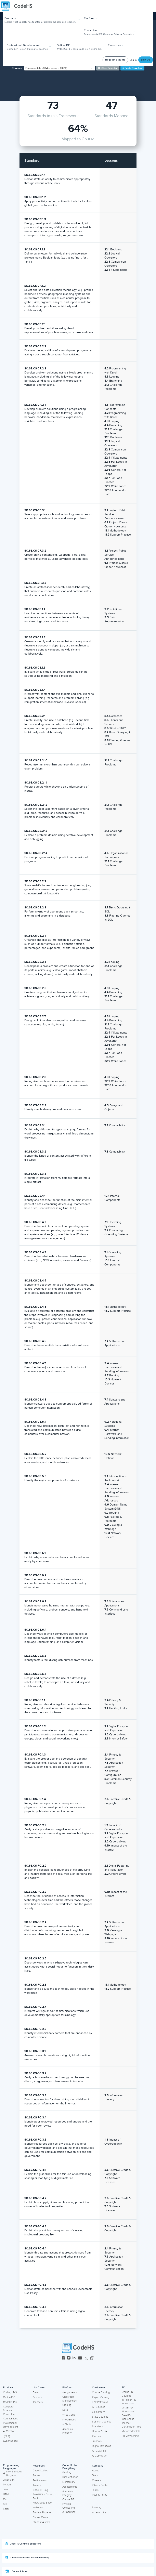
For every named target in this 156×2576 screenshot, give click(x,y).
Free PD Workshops (128, 2417)
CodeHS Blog (40, 2490)
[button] (42, 19)
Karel (6, 2509)
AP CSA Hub (99, 2451)
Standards (98, 2426)
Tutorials (97, 2441)
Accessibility (99, 2512)
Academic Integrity (67, 2431)
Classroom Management (69, 2398)
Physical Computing (68, 2505)
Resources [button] (115, 45)
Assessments (69, 2486)
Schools (37, 2397)
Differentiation (70, 2477)
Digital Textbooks (101, 2446)
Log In (133, 60)
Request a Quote (115, 59)
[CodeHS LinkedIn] (74, 2358)
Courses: (17, 68)
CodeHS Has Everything (69, 2467)
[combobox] (59, 68)
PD (123, 2387)
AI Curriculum (99, 2455)
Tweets (37, 2485)
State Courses (100, 2416)
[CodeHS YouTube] (80, 2358)
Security (96, 2507)
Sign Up (146, 59)
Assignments (69, 2392)
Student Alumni (41, 2522)
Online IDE (9, 2397)
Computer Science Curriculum (9, 2410)
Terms (95, 2490)
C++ (5, 2499)
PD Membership (130, 2436)
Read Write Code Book (42, 2496)
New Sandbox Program (12, 2473)
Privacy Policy (99, 2495)
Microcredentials (131, 2431)
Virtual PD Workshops (128, 2409)
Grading (66, 2405)
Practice (96, 2436)
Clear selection (108, 68)
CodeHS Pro (10, 2402)
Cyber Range (10, 2441)
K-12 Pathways (100, 2402)
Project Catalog (100, 2397)
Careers (96, 2480)
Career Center (41, 2517)
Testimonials (40, 2480)
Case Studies (40, 2470)
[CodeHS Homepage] (18, 6)
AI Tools (66, 2424)
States (36, 2475)
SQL (5, 2504)
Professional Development (10, 2425)
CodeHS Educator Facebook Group (27, 2557)
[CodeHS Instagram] (68, 2358)
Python (7, 2484)
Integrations (69, 2419)
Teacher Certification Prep (131, 2425)
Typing (6, 2436)
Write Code (68, 2414)
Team (95, 2475)
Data (65, 2409)
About (95, 2470)
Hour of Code (99, 2431)
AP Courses (98, 2407)
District (37, 2392)
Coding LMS (10, 2392)
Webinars (38, 2507)
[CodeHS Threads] (92, 2358)
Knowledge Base (42, 2502)
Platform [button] (90, 18)
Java (5, 2489)
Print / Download (132, 68)
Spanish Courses (101, 2421)
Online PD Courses (127, 2393)
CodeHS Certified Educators (23, 2543)
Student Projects (42, 2512)
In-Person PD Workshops (129, 2401)
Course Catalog (101, 2392)
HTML (6, 2494)
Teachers (38, 2402)
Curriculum (98, 2387)
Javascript (8, 2479)
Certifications (10, 2418)
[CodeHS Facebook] (63, 2358)
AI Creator (8, 2431)
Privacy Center (100, 2485)
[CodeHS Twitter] (86, 2358)
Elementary (98, 2412)
